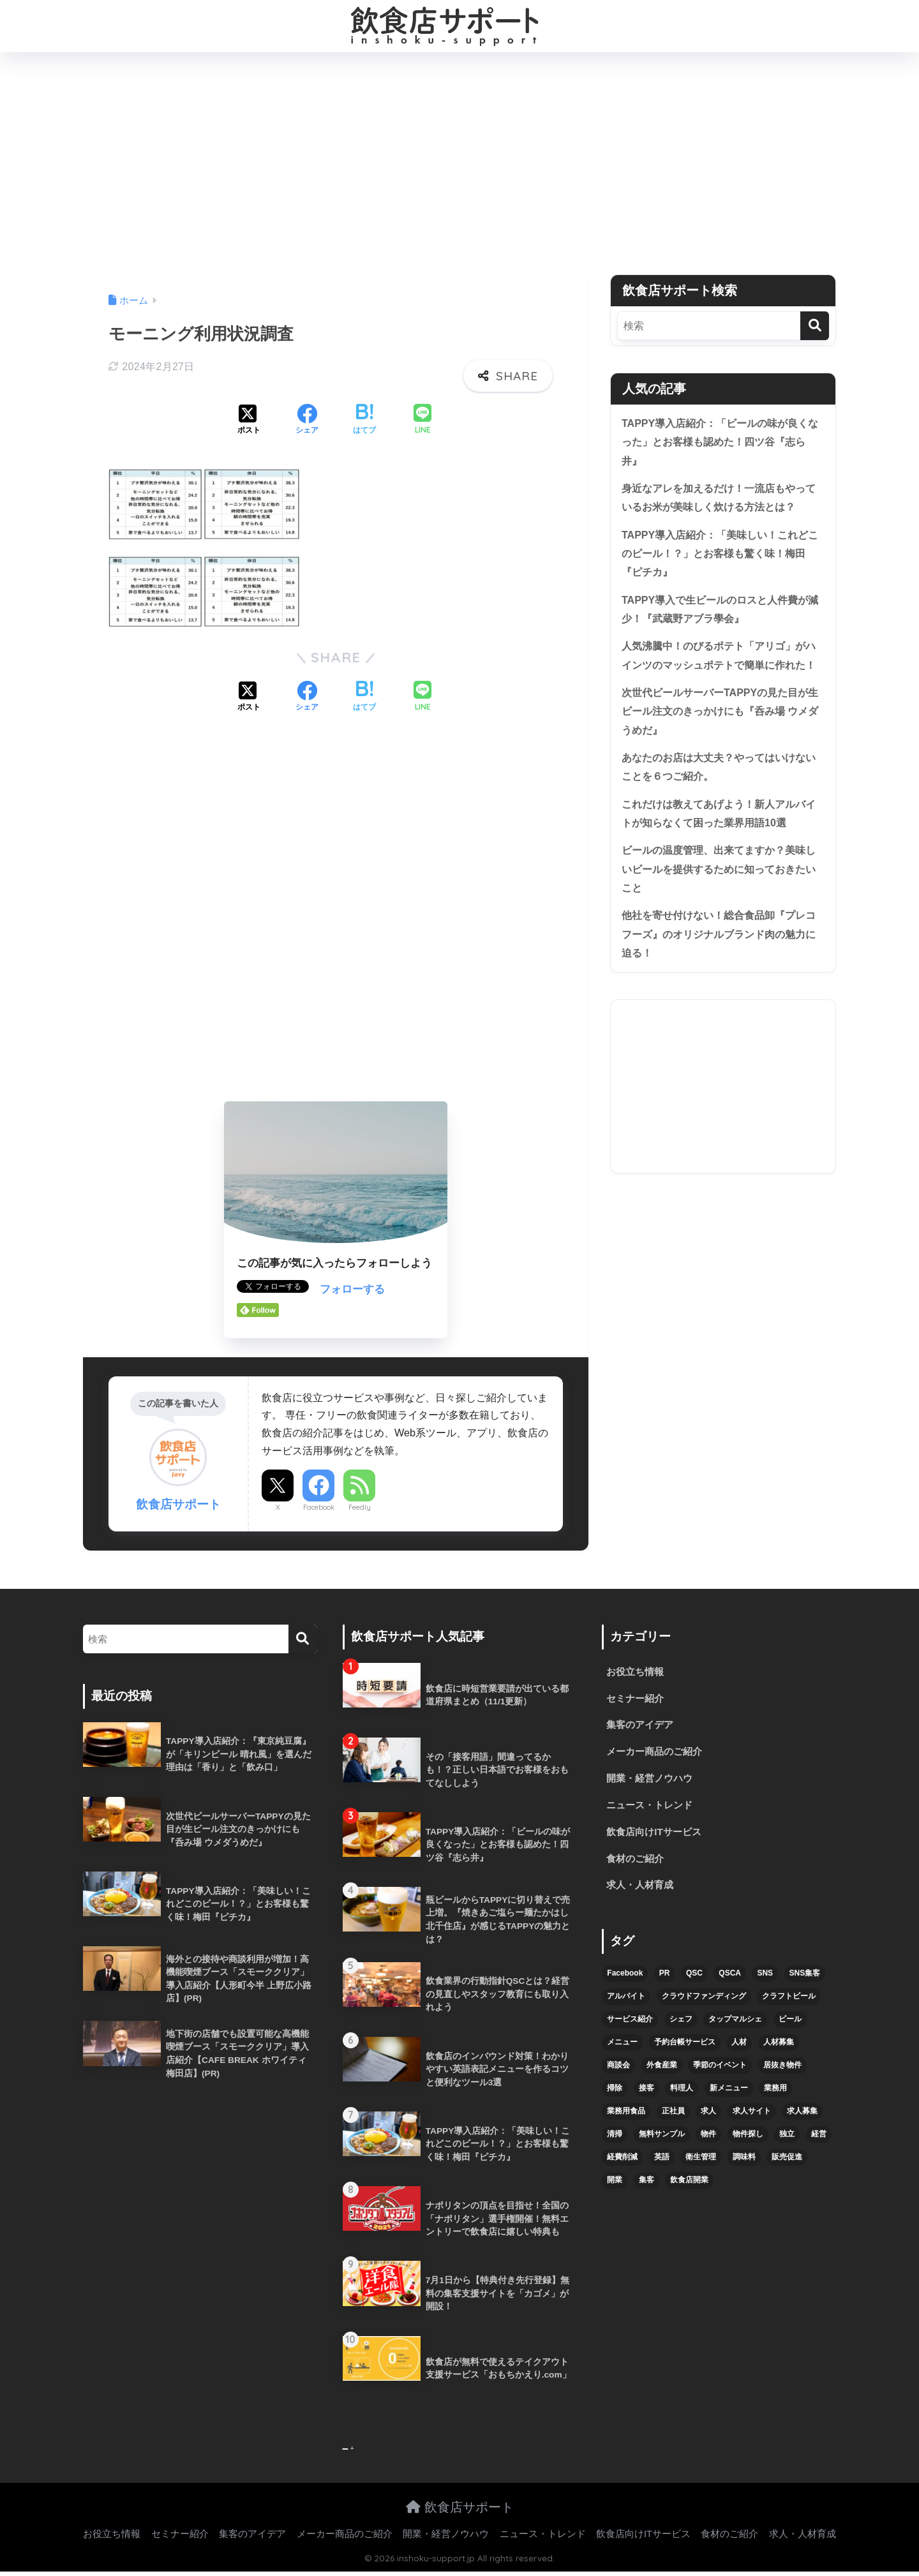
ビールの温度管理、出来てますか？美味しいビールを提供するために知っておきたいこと (719, 906)
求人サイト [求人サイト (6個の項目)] (752, 2118)
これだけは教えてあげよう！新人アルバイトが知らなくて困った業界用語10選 (719, 849)
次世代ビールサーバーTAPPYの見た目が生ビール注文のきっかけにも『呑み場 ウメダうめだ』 (721, 742)
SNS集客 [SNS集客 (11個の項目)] (805, 1980)
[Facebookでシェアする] (306, 420)
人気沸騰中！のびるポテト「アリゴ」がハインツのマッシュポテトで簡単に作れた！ (719, 674)
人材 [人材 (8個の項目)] (739, 2049)
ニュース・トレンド (652, 1809)
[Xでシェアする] (248, 420)
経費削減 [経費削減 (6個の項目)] (622, 2164)
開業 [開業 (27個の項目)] (614, 2187)
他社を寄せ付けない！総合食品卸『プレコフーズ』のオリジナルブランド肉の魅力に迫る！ (719, 973)
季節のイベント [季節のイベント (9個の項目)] (720, 2072)
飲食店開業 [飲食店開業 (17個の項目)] (689, 2187)
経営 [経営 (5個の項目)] (818, 2141)
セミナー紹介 (637, 1699)
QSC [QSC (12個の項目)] (694, 1980)
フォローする (352, 1289)
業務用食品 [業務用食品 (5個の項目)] (626, 2118)
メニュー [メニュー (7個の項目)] (622, 2049)
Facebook (318, 1507)
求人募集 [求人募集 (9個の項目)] (802, 2118)
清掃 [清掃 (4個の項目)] (614, 2141)
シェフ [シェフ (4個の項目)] (680, 2026)
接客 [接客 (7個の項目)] (646, 2095)
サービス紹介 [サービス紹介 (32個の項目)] (630, 2026)
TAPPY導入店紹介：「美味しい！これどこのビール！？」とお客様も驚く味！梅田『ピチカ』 (720, 558)
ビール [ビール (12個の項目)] (790, 2026)
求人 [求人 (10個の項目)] (708, 2118)
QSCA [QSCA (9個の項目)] (730, 1980)
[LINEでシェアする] (422, 420)
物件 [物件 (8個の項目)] (708, 2141)
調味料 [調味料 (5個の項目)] (744, 2164)
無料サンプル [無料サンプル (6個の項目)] (662, 2141)
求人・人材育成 (642, 1892)
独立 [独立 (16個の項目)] (787, 2141)
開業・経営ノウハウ (652, 1781)
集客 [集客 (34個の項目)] (646, 2187)
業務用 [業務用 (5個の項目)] (775, 2095)
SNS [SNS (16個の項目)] (765, 1980)
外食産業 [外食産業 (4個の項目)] (661, 2072)
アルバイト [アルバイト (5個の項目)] (626, 2003)
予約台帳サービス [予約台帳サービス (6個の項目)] (684, 2049)
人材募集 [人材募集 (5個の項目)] (778, 2049)
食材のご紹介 (637, 1864)
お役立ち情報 (637, 1672)
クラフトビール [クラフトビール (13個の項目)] (789, 2003)
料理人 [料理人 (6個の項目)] (681, 2095)
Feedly (359, 1507)
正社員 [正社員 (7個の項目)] (673, 2118)
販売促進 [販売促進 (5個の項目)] (787, 2164)
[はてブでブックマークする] (364, 420)
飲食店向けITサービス (656, 1837)
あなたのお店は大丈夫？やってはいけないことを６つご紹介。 (719, 800)
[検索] (814, 325)
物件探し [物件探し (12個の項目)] (748, 2141)
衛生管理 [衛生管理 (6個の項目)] (700, 2164)
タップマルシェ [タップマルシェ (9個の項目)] (735, 2026)
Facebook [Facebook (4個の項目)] (625, 1980)
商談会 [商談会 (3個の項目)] (618, 2072)
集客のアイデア (642, 1727)
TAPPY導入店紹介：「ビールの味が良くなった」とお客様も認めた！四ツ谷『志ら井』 (720, 442)
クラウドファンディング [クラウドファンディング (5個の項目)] (704, 2003)
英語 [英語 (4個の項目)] (661, 2164)
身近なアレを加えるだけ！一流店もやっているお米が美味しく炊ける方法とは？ (719, 501)
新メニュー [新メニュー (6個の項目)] (729, 2095)
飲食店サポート (460, 2511)
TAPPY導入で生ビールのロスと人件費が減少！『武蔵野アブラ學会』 (720, 617)
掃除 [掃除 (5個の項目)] (614, 2095)
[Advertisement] (459, 163)
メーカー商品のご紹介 (657, 1754)
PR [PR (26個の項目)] (664, 1980)
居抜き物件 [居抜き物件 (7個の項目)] (782, 2072)
